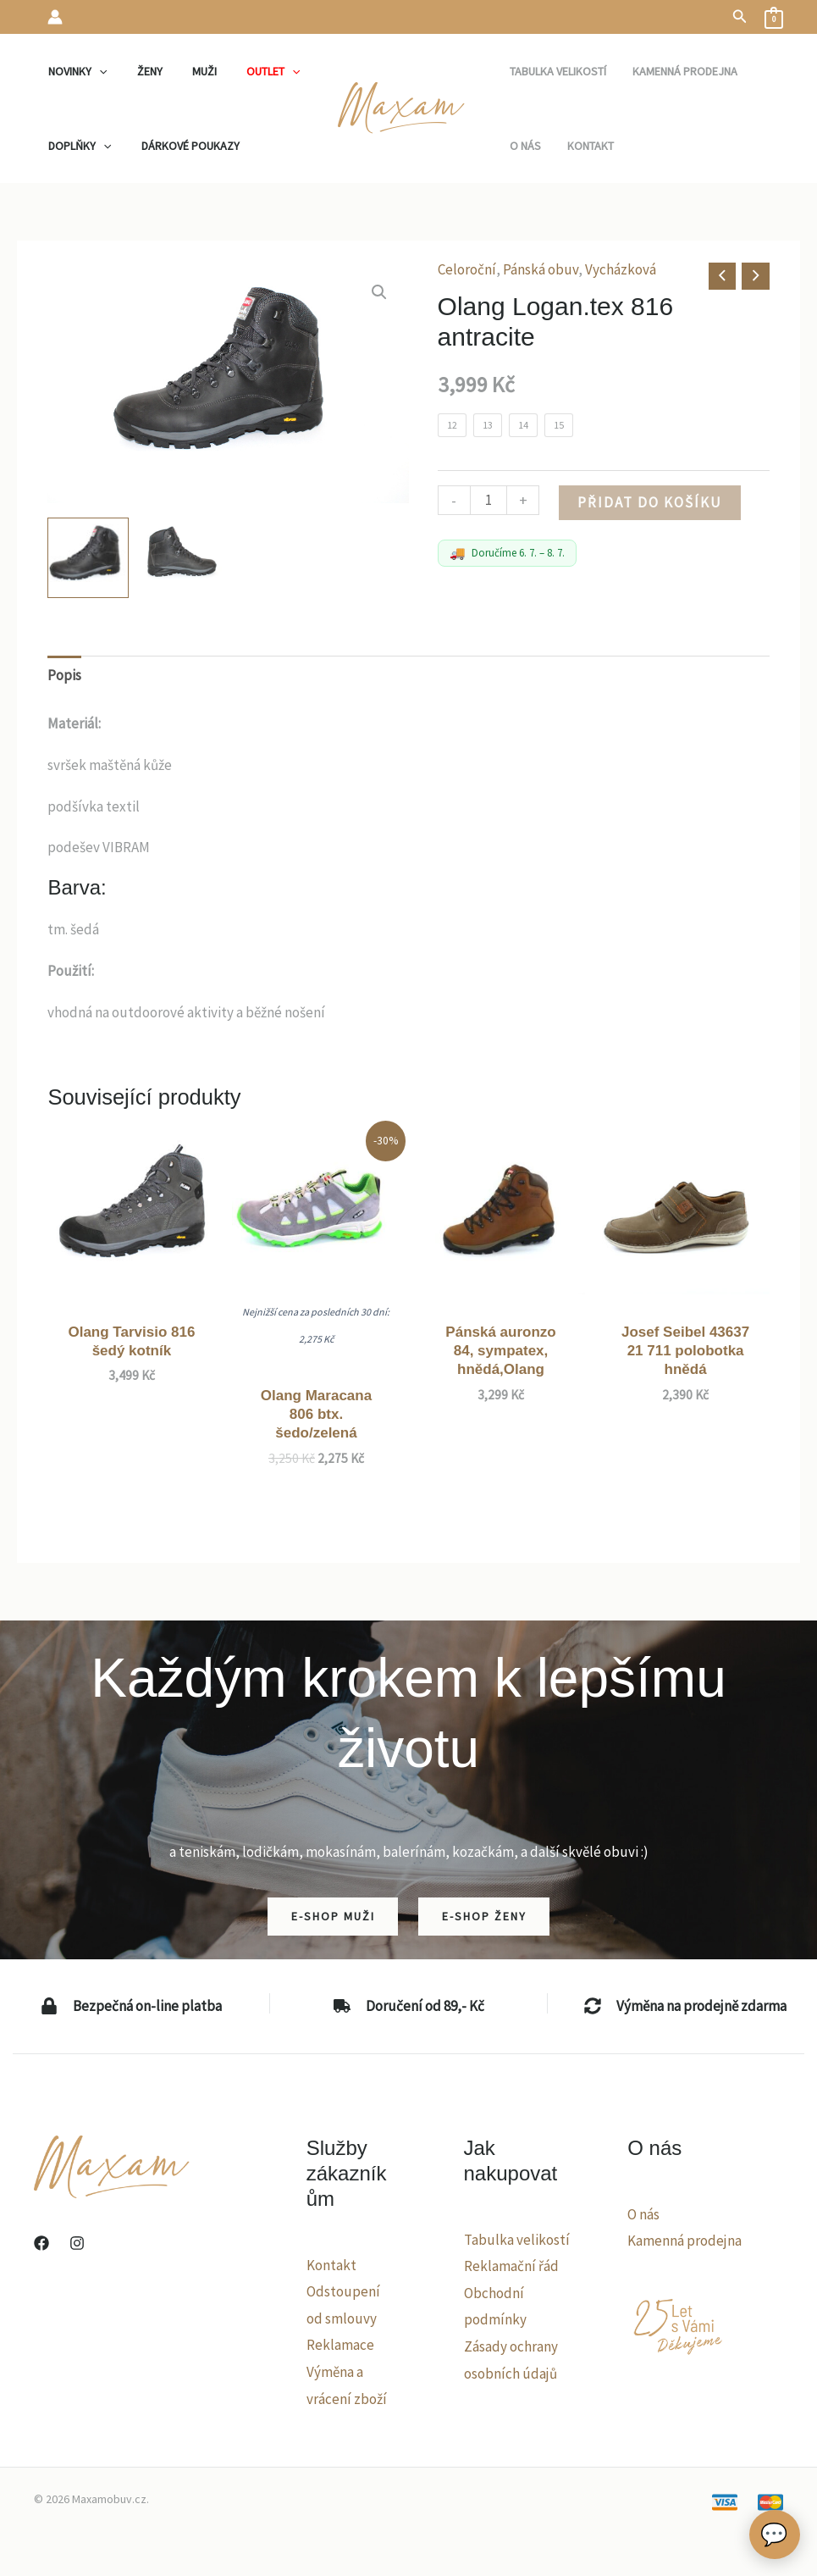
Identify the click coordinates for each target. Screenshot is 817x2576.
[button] (740, 17)
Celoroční (467, 269)
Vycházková (620, 269)
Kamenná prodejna (684, 2240)
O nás (643, 2214)
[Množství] (489, 500)
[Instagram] (77, 2243)
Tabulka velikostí (517, 2239)
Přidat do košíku (649, 502)
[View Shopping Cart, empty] (774, 17)
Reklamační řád (511, 2266)
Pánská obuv (540, 269)
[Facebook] (41, 2243)
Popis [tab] (64, 675)
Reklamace (340, 2344)
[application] (96, 71)
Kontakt (331, 2265)
